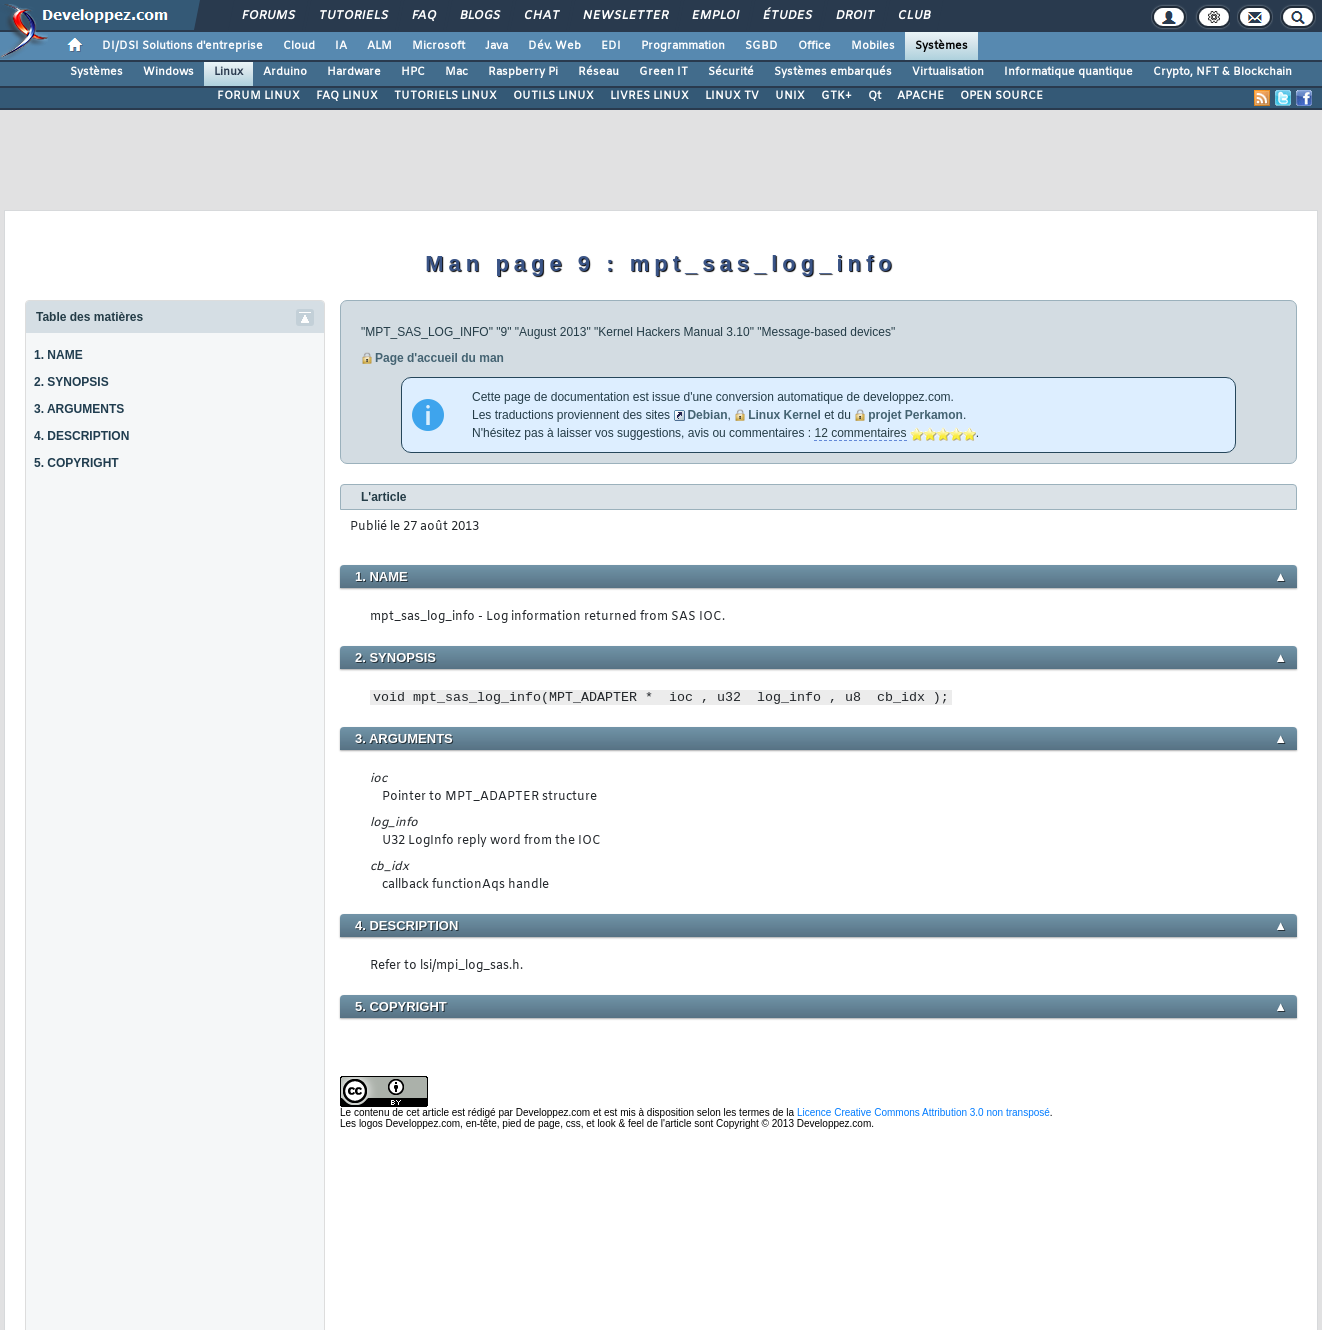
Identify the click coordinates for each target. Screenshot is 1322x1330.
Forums (267, 16)
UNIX (790, 96)
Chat (540, 16)
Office (814, 46)
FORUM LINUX (258, 96)
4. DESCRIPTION (81, 436)
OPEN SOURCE (1001, 96)
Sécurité (731, 72)
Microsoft (438, 46)
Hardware (354, 72)
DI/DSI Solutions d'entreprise (182, 46)
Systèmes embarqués (833, 72)
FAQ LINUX (347, 96)
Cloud (299, 46)
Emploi (714, 16)
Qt (874, 96)
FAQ (423, 16)
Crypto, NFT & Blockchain (1222, 72)
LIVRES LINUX (649, 96)
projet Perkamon (915, 415)
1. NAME (58, 355)
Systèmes (941, 46)
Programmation (683, 46)
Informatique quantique (1068, 72)
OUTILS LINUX (553, 96)
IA (341, 46)
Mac (456, 72)
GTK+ (836, 96)
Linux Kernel (784, 415)
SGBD (761, 46)
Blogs (479, 16)
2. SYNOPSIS (71, 382)
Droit (854, 16)
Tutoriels (352, 16)
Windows (168, 72)
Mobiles (873, 46)
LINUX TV (732, 96)
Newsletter (624, 16)
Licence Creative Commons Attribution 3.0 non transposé (923, 1112)
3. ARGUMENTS (79, 409)
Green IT (663, 72)
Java (496, 46)
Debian (707, 415)
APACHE (920, 96)
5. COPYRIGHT (76, 463)
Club (913, 16)
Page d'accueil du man (439, 358)
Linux (228, 72)
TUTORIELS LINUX (445, 96)
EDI (611, 46)
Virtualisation (948, 72)
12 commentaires (860, 433)
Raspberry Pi (523, 72)
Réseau (598, 72)
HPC (413, 72)
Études (786, 16)
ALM (379, 46)
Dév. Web (554, 46)
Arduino (285, 72)
